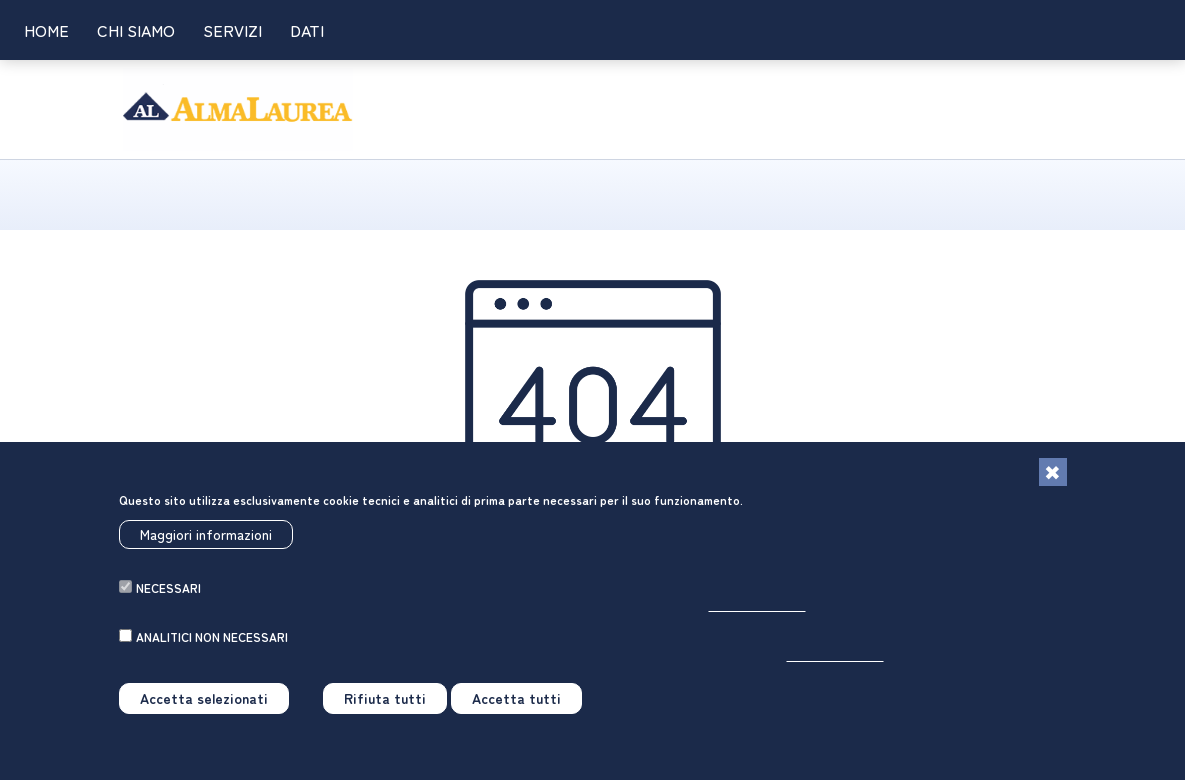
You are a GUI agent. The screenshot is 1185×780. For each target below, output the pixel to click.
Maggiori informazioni (206, 542)
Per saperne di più (757, 612)
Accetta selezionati (204, 706)
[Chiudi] (1053, 480)
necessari (168, 595)
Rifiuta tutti (385, 706)
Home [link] (46, 30)
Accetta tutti (516, 706)
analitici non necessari (212, 644)
